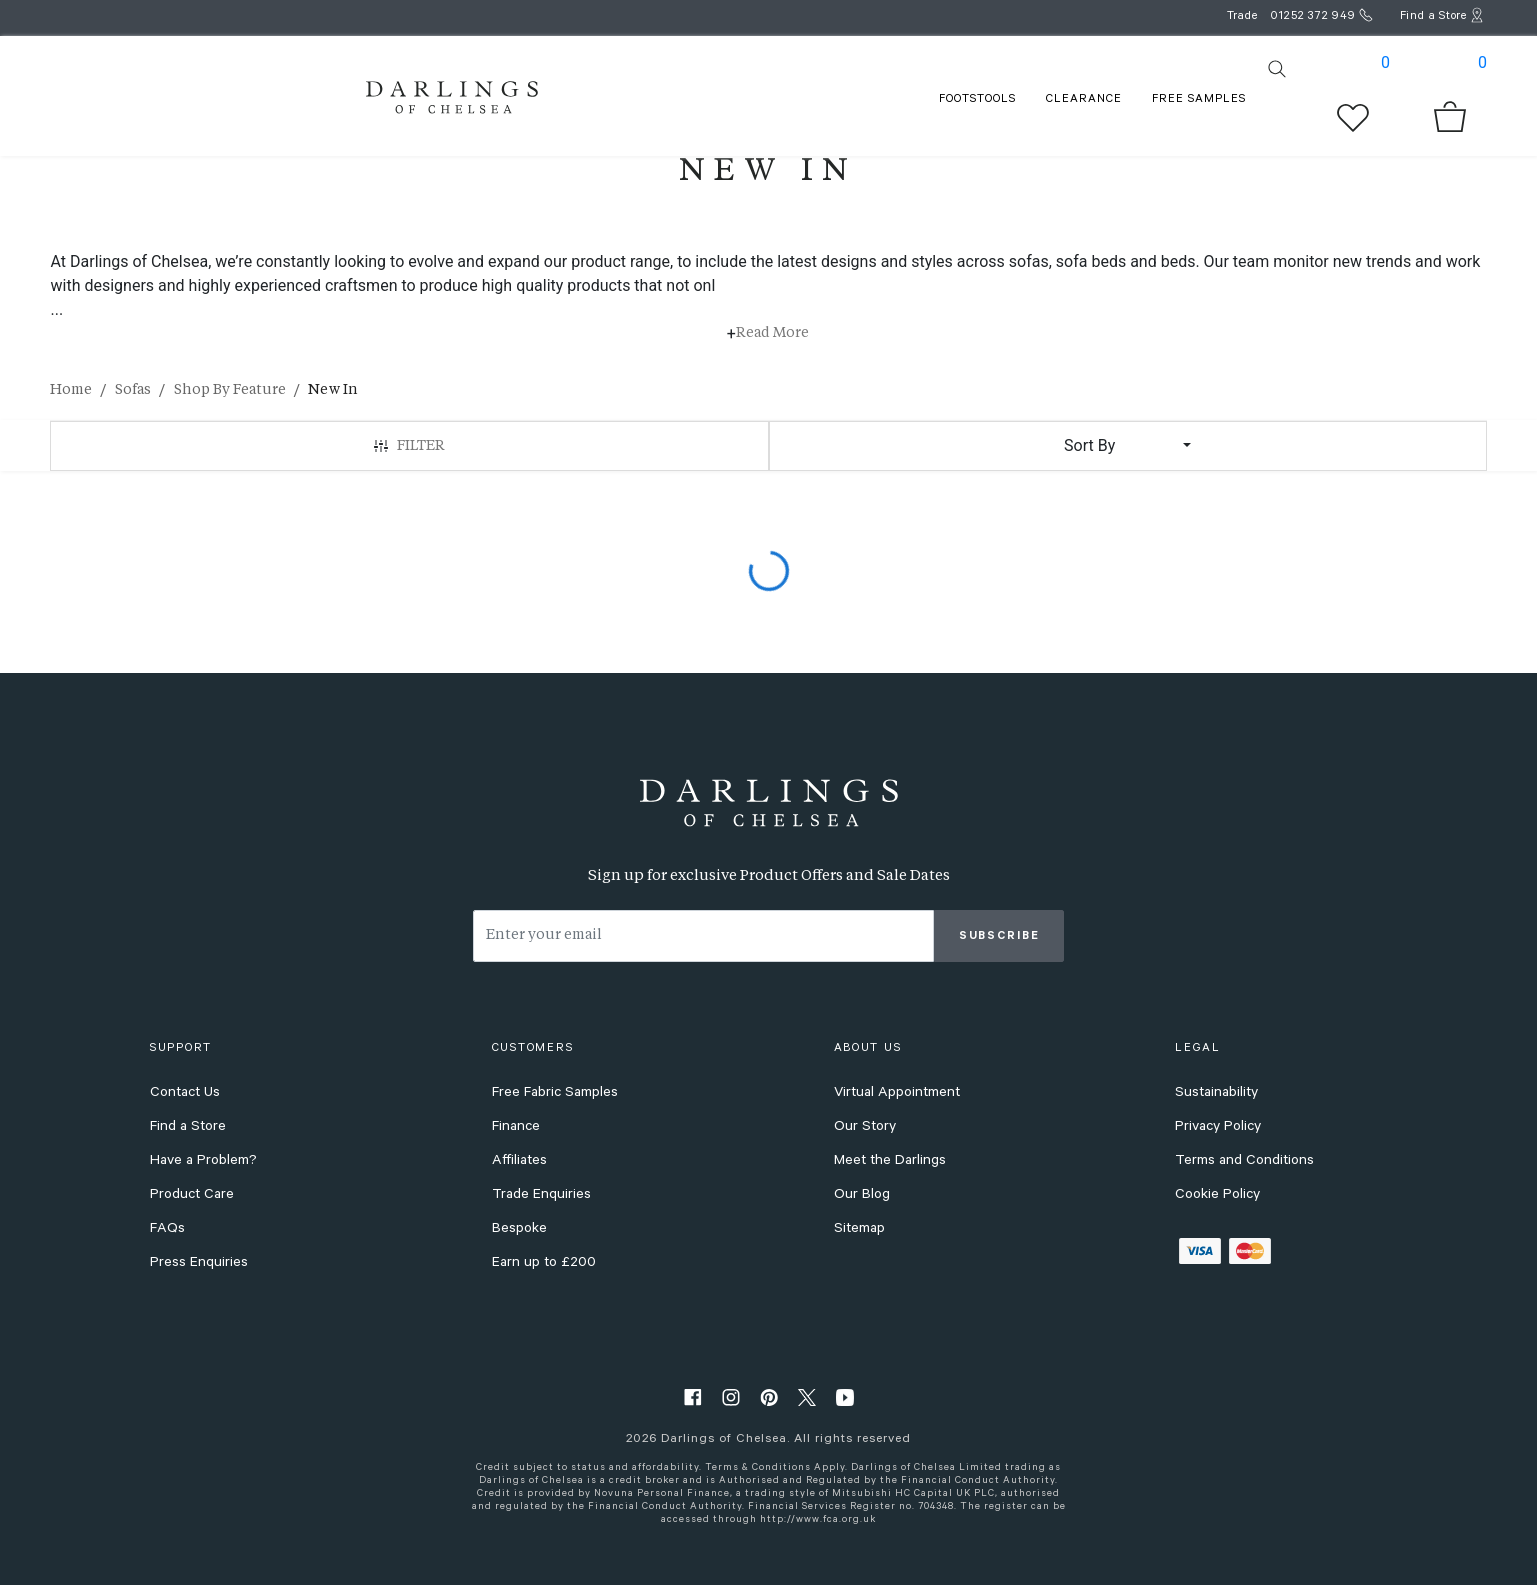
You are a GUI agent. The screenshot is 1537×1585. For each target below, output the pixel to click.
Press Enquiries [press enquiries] (199, 1264)
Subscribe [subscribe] (999, 937)
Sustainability (1216, 1094)
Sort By (1089, 445)
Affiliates (519, 1162)
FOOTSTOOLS (977, 100)
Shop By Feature (230, 390)
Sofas (133, 390)
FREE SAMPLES (1199, 100)
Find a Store (188, 1128)
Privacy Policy (1218, 1128)
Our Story (865, 1128)
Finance (516, 1128)
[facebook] (693, 1396)
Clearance (1084, 100)
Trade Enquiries (541, 1196)
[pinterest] (769, 1396)
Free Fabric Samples (555, 1094)
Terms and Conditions (1244, 1162)
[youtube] (845, 1396)
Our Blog (862, 1196)
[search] (1277, 69)
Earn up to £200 (544, 1264)
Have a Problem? (203, 1162)
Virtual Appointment (897, 1094)
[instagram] (731, 1396)
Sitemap (859, 1230)
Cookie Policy (1217, 1196)
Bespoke (519, 1230)
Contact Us (185, 1094)
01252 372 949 (1313, 17)
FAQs (167, 1230)
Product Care (192, 1196)
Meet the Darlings (890, 1162)
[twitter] (807, 1396)
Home (71, 390)
